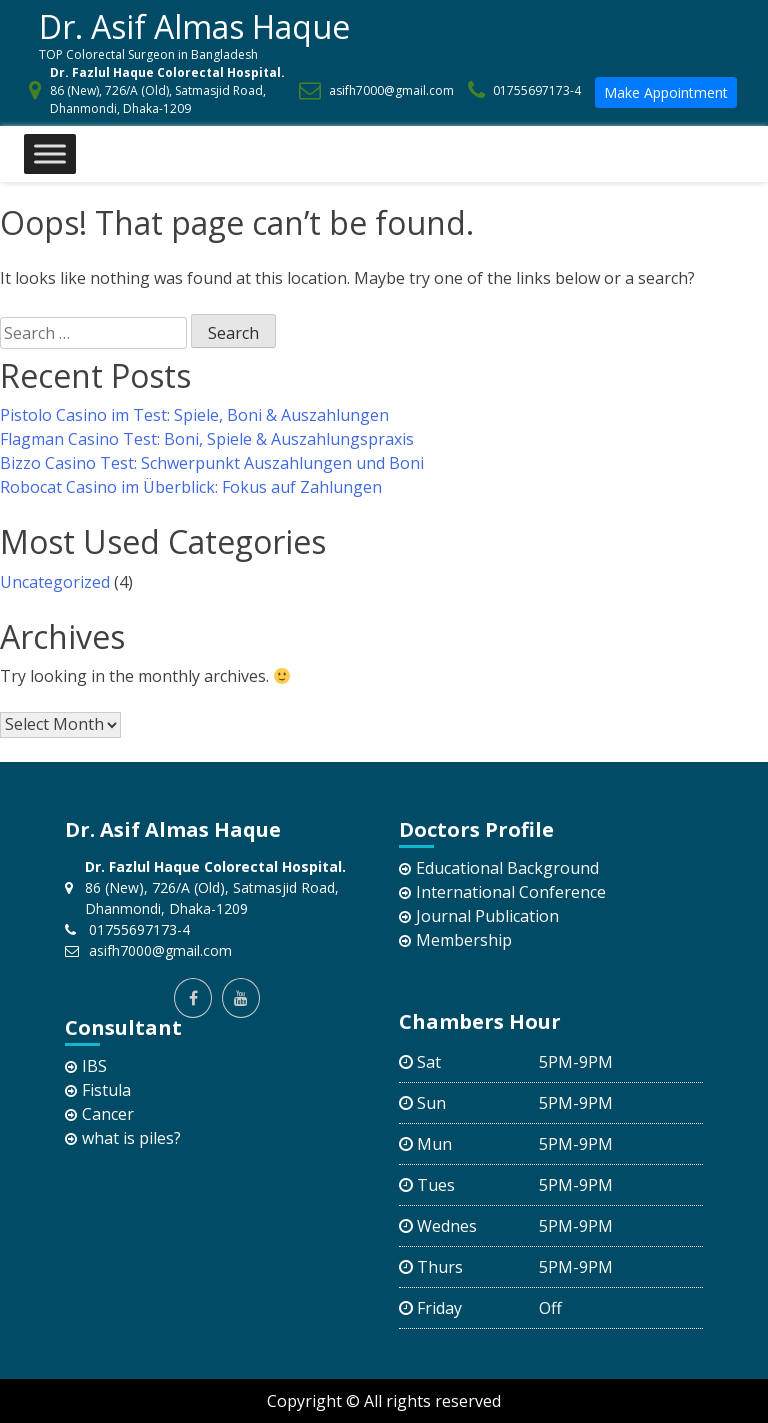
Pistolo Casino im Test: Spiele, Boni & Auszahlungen (194, 415)
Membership (464, 940)
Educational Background (507, 868)
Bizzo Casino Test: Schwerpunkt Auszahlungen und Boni (212, 463)
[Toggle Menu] (50, 154)
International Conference (511, 892)
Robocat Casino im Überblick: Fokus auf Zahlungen (191, 487)
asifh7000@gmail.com (391, 90)
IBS (94, 1066)
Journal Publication (487, 916)
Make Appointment (666, 92)
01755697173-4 (537, 90)
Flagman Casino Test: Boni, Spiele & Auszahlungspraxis (207, 439)
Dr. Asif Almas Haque (194, 26)
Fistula (106, 1090)
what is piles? (131, 1138)
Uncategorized (55, 582)
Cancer (108, 1114)
